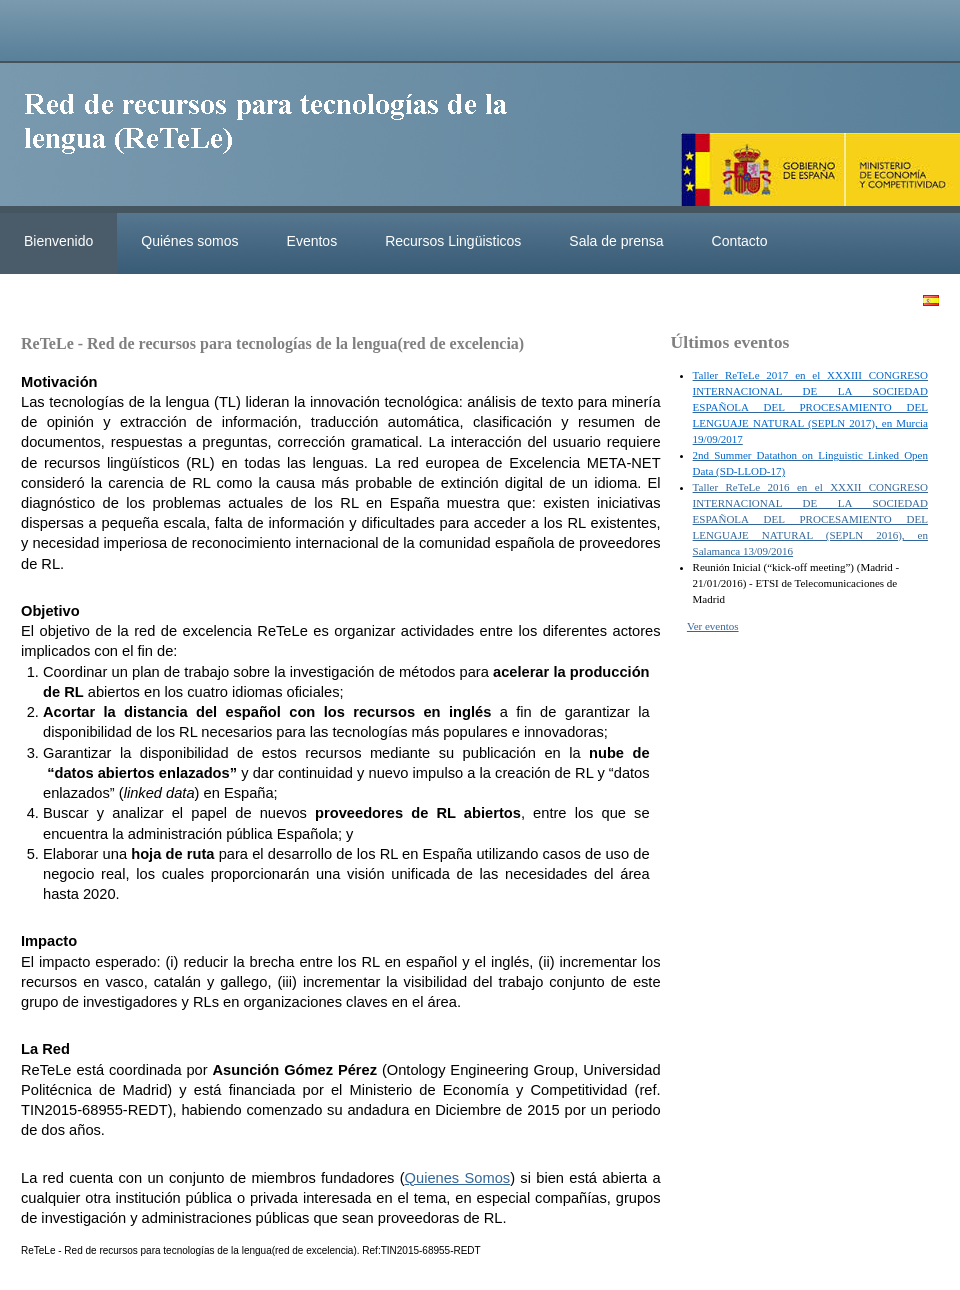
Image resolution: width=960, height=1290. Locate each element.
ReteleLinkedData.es (275, 138)
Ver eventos (713, 626)
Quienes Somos (458, 1178)
